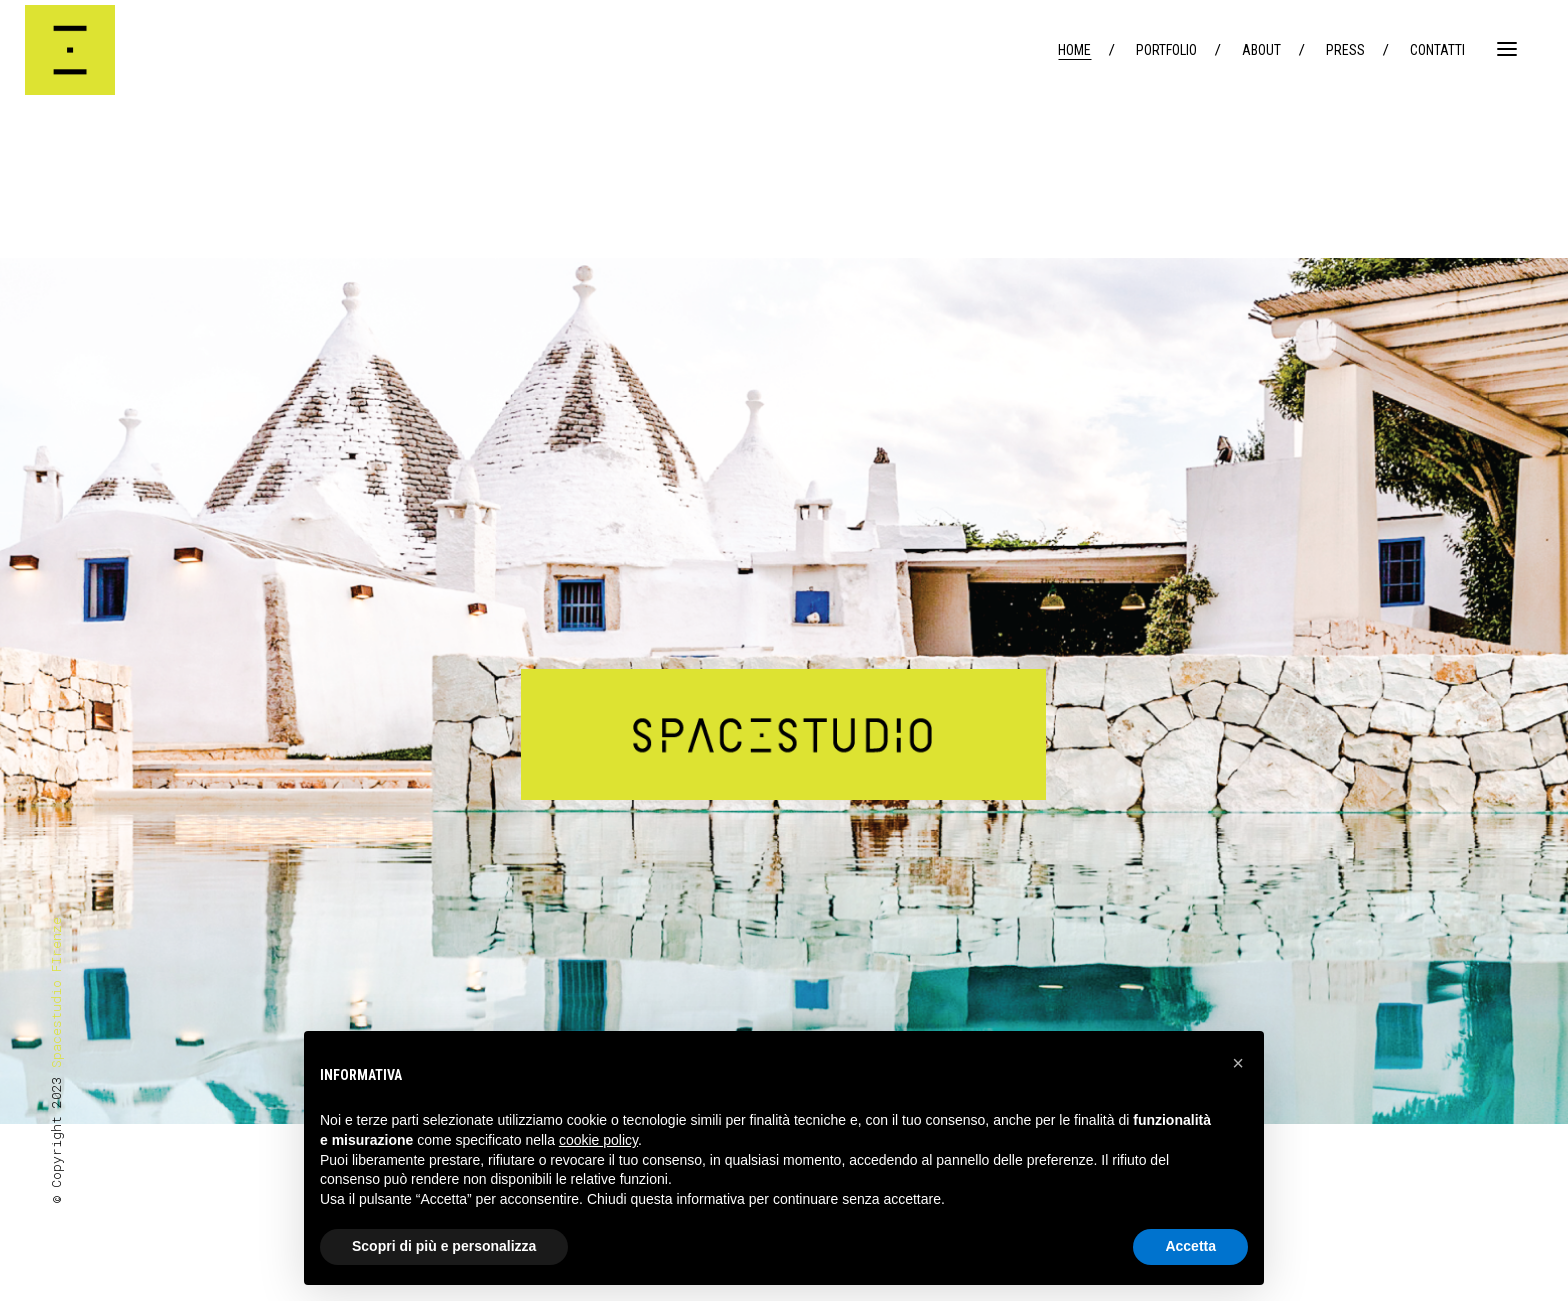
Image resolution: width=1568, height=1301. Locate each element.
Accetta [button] (1190, 1246)
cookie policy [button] (598, 1140)
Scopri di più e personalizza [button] (444, 1246)
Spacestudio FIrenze (56, 992)
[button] (1238, 1063)
